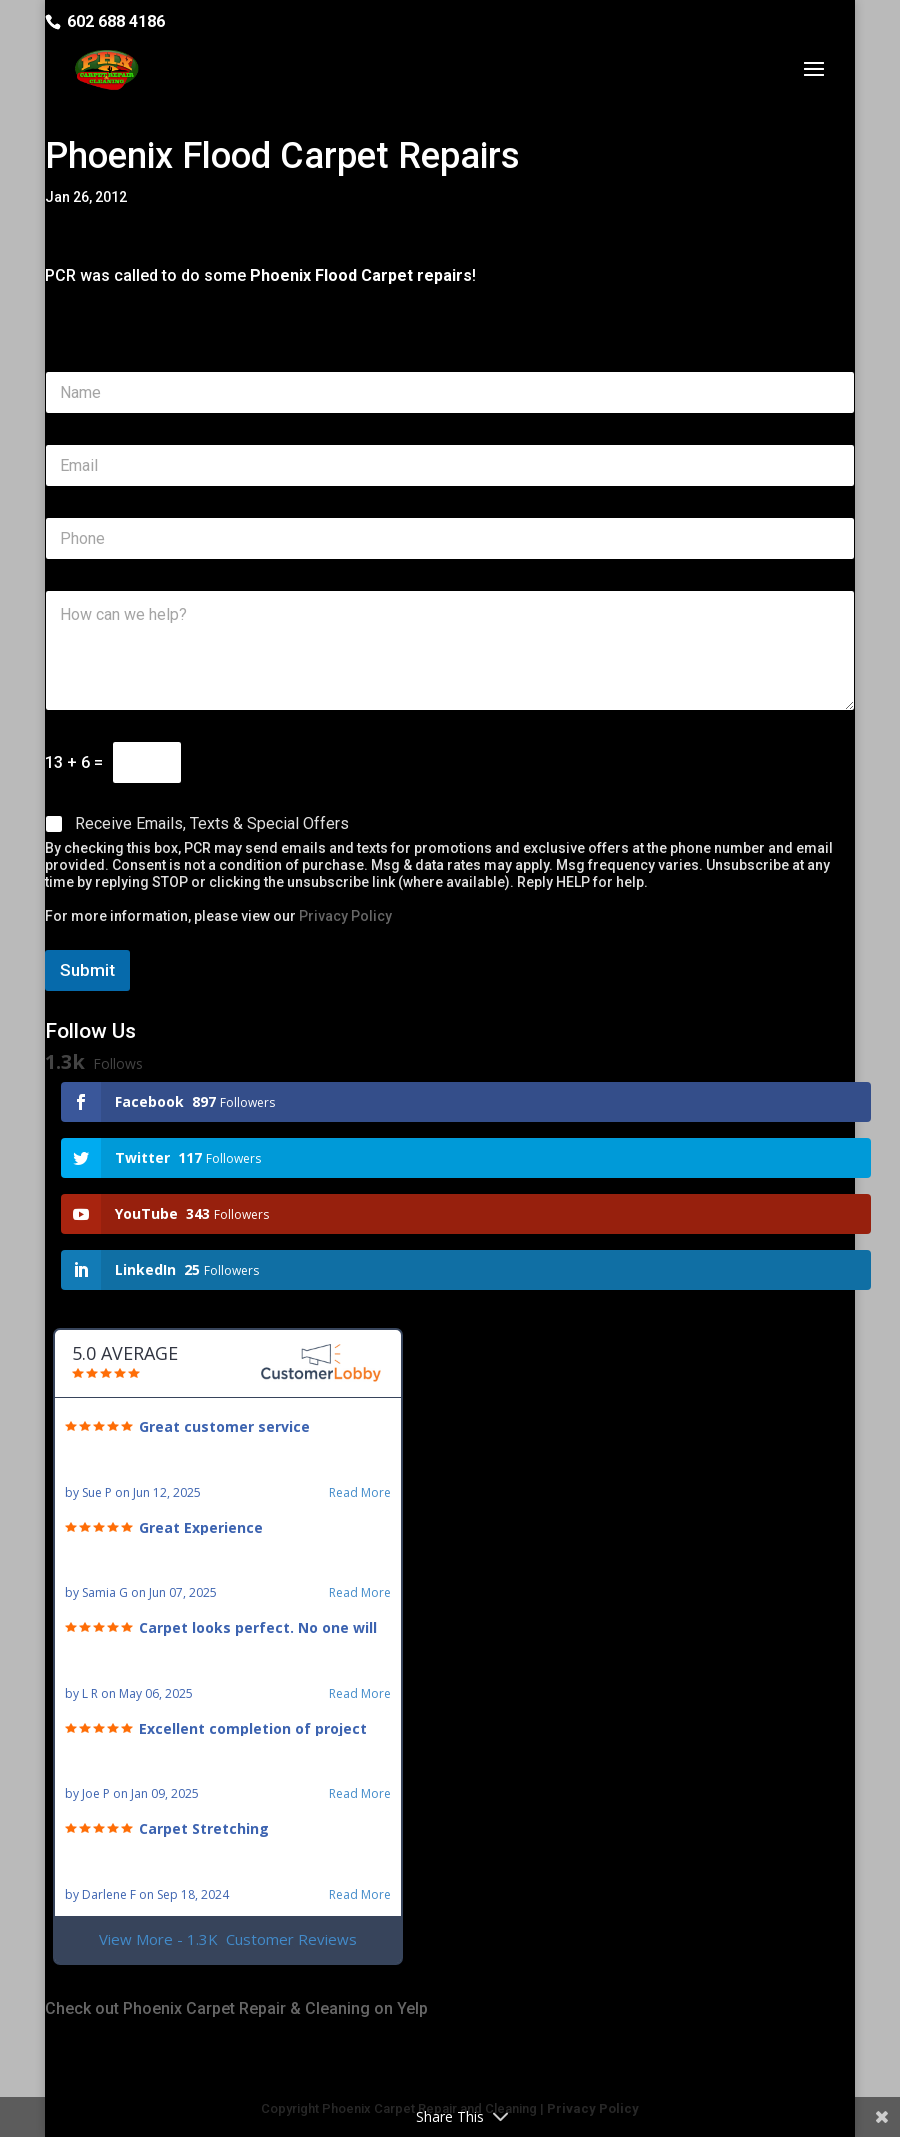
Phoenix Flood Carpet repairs (361, 275)
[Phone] (450, 538)
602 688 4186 (116, 21)
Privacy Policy (345, 916)
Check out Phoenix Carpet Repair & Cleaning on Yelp (236, 2008)
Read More (360, 1493)
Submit (87, 970)
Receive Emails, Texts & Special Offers (212, 823)
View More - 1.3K (228, 1939)
